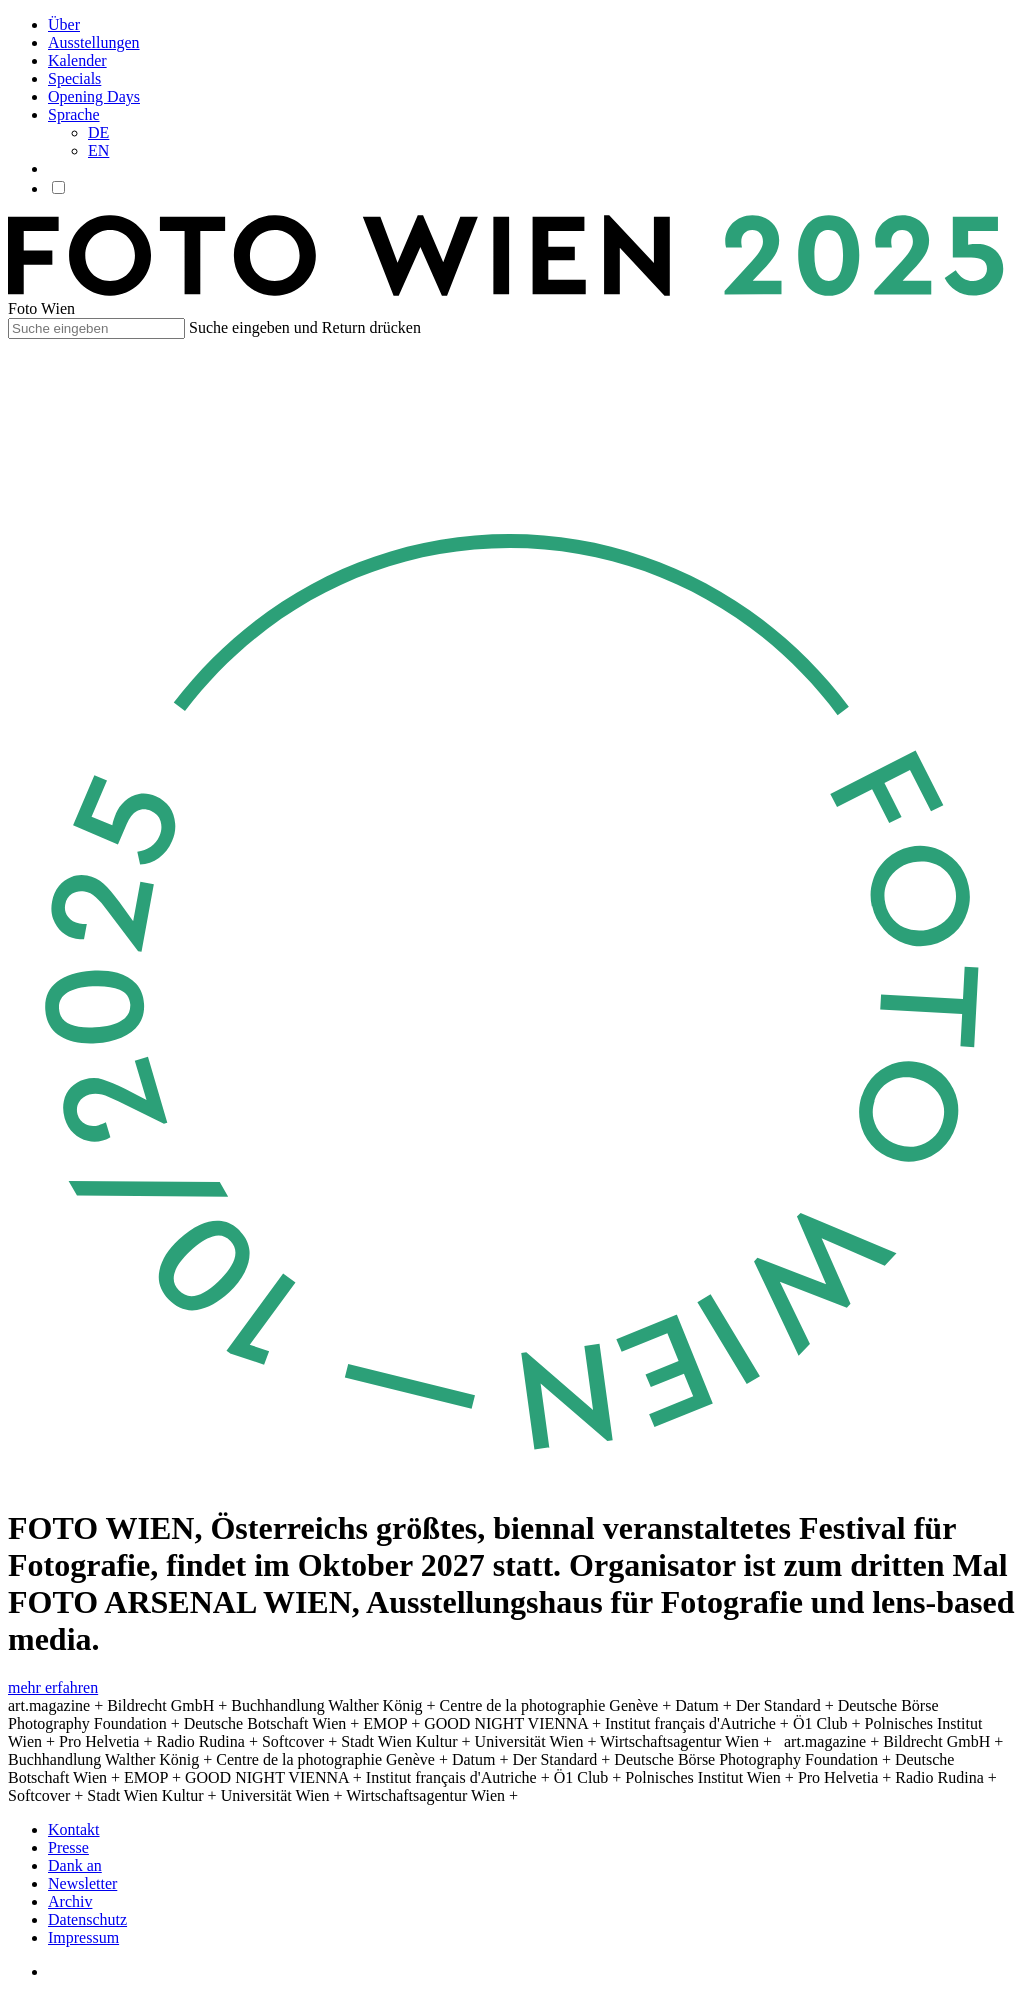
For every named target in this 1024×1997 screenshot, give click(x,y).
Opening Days (94, 96)
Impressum (83, 1937)
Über (64, 24)
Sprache (74, 114)
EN (98, 150)
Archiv (70, 1901)
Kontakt (74, 1829)
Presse (68, 1847)
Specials (74, 78)
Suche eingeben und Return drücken (305, 327)
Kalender (77, 60)
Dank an (75, 1865)
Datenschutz (87, 1919)
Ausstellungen (94, 42)
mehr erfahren (53, 1687)
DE (98, 132)
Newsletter (82, 1883)
